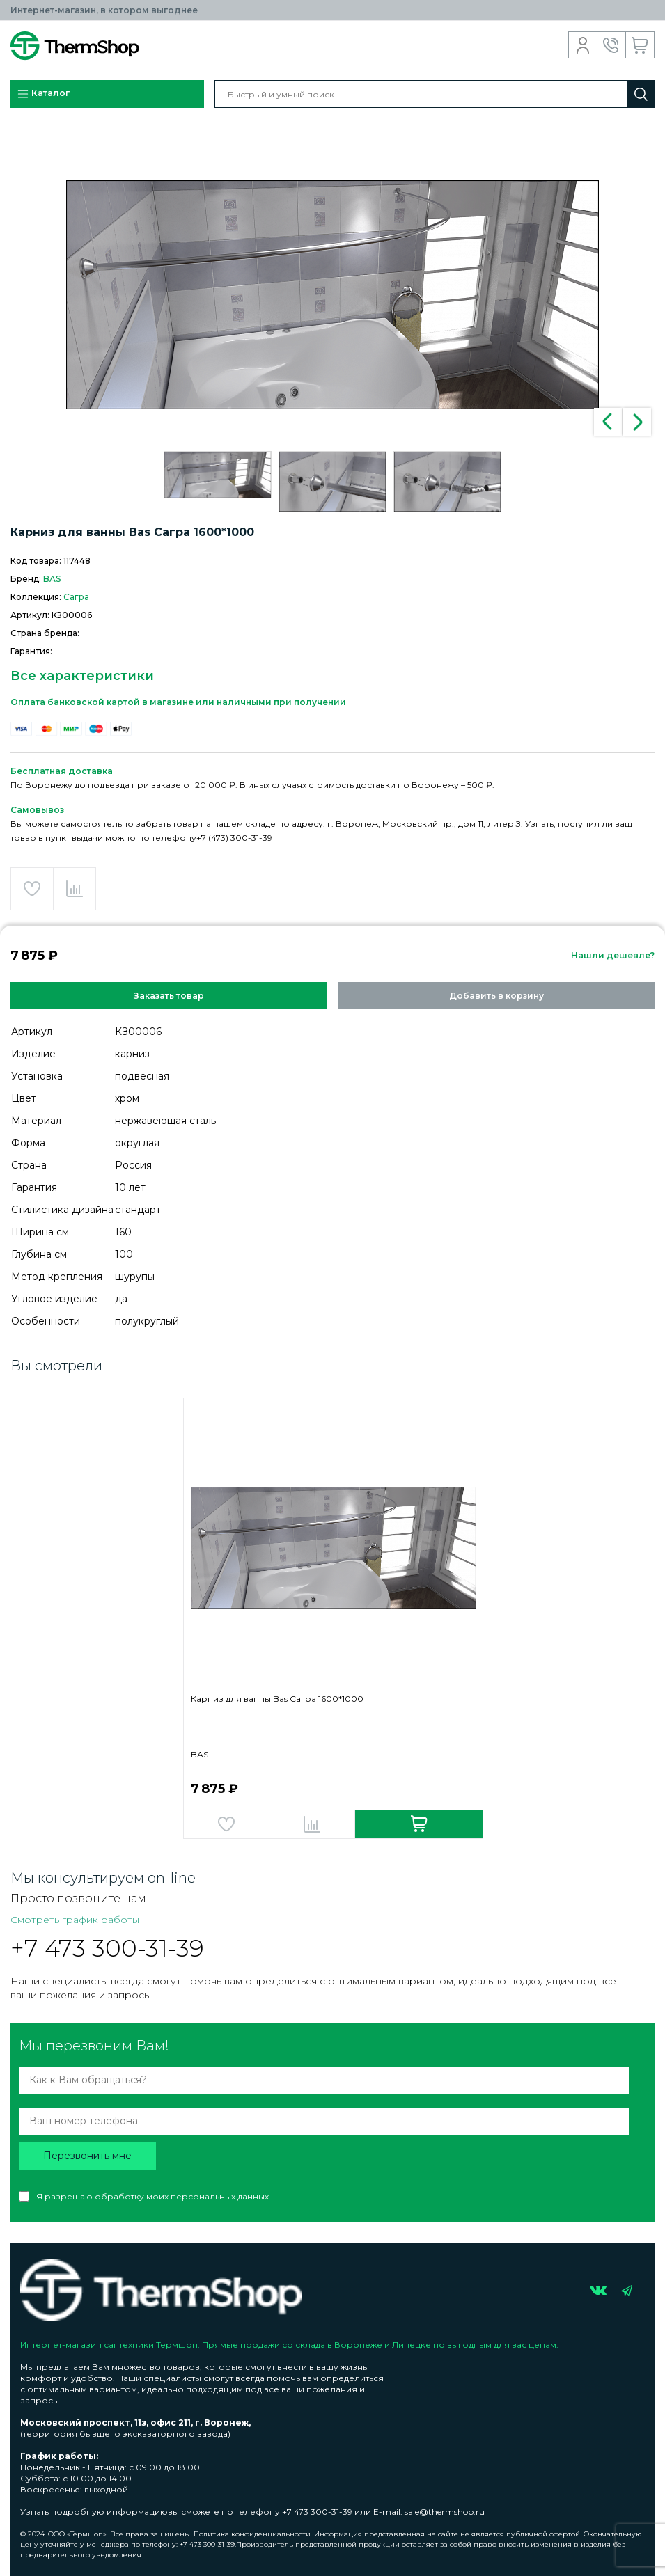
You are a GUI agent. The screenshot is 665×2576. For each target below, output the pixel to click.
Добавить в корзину (496, 995)
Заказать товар (169, 995)
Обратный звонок (611, 45)
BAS (52, 579)
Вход (583, 45)
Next (637, 422)
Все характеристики (82, 675)
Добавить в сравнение (74, 889)
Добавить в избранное (32, 889)
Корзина (640, 45)
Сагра (76, 597)
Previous (608, 422)
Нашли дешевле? (613, 955)
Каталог (43, 94)
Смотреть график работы (74, 1919)
